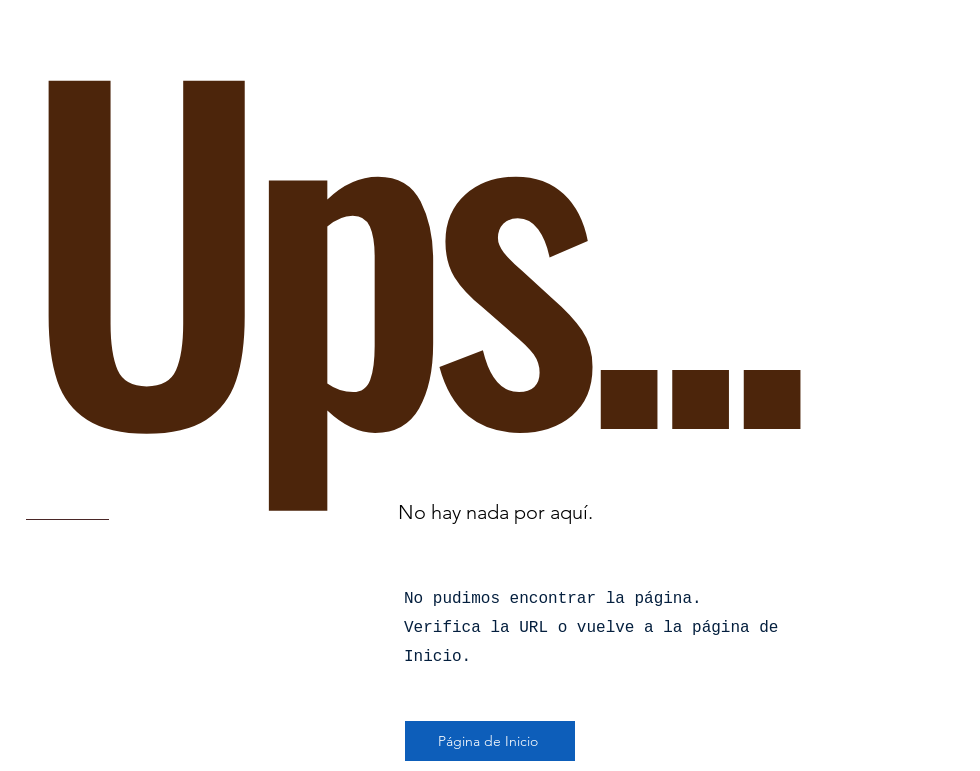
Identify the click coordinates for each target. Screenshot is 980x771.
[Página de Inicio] (490, 741)
